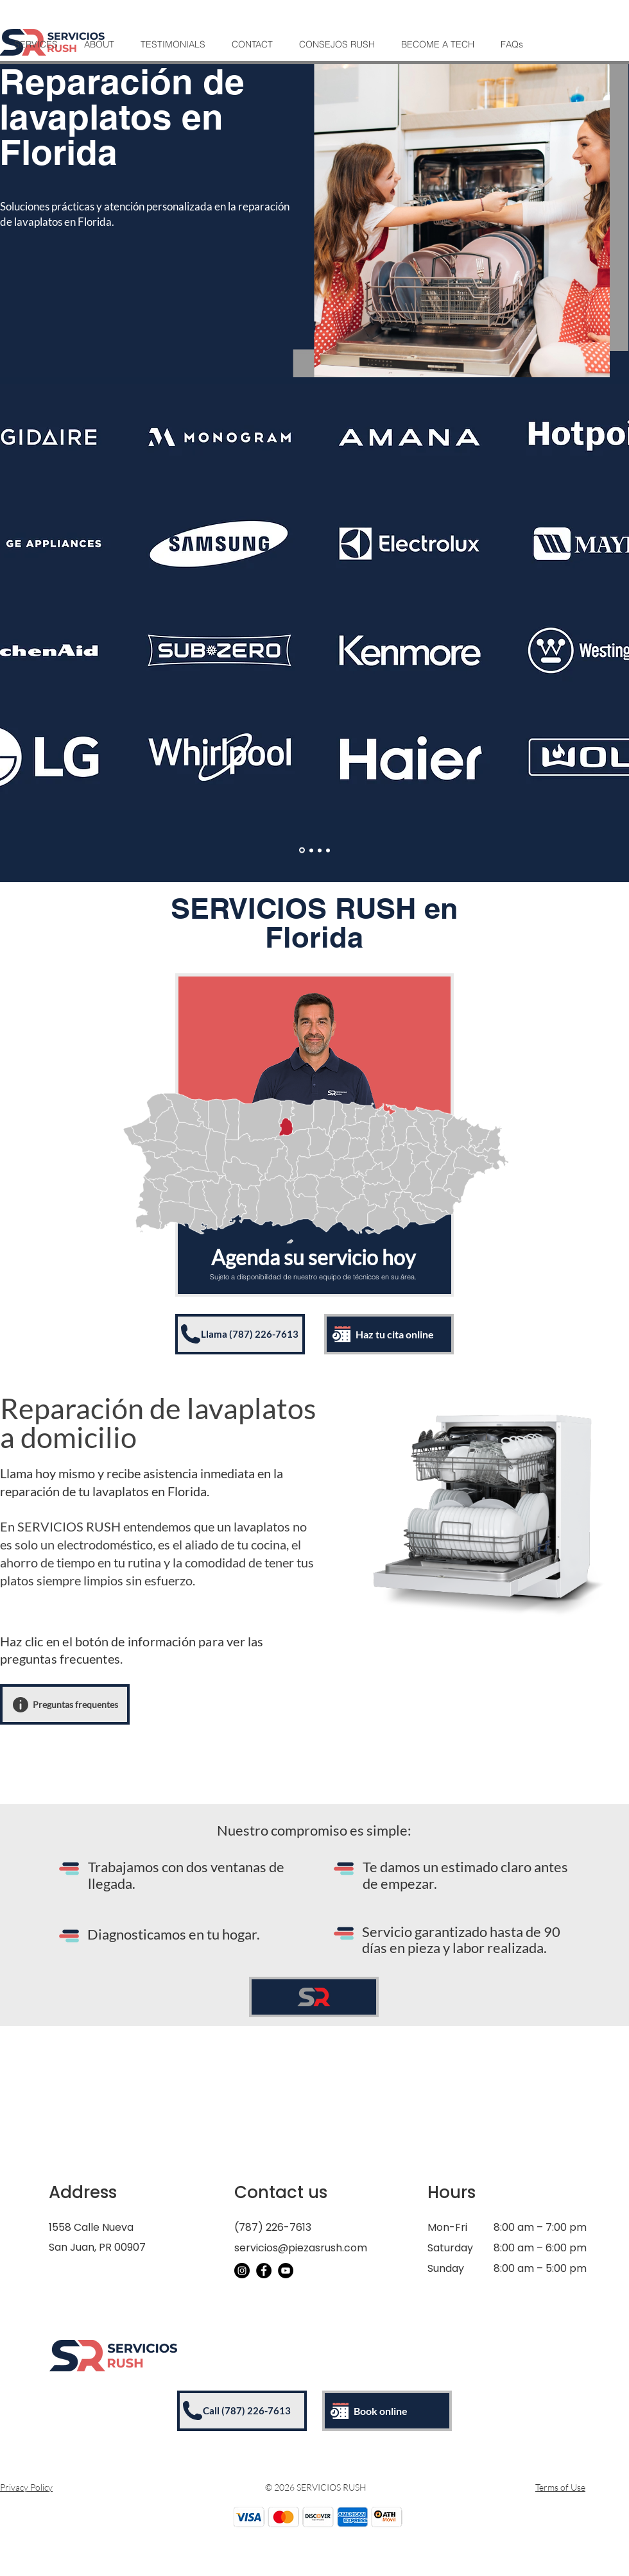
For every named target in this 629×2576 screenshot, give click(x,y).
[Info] (20, 1704)
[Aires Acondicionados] (320, 850)
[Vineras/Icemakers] (328, 850)
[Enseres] (311, 850)
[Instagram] (242, 2270)
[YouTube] (285, 2270)
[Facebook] (263, 2270)
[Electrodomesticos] (302, 850)
